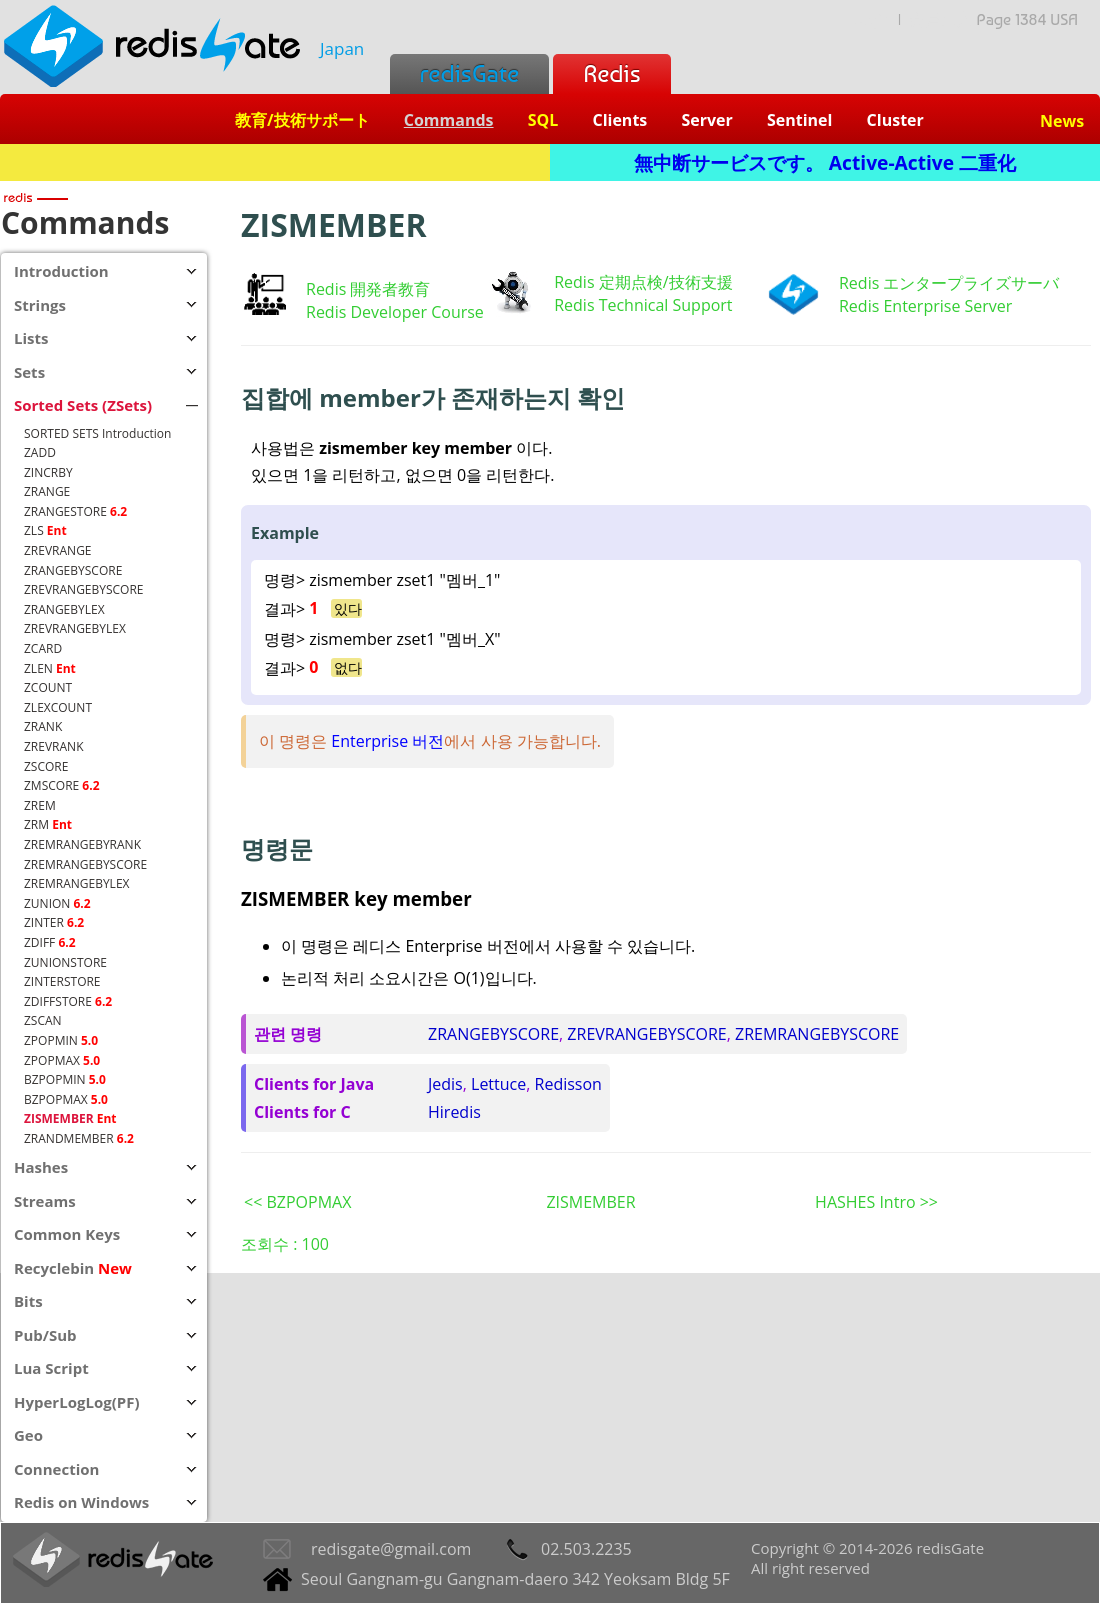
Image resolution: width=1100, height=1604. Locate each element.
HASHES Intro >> (876, 1202)
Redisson (568, 1084)
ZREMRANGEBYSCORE (817, 1034)
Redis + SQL (274, 162)
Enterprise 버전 (387, 741)
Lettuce (498, 1084)
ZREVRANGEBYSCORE (646, 1034)
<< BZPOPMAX (297, 1202)
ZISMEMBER (590, 1202)
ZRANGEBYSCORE (493, 1034)
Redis (611, 73)
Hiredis (454, 1112)
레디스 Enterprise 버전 (435, 946)
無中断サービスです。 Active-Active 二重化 (825, 162)
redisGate (469, 73)
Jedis (445, 1084)
